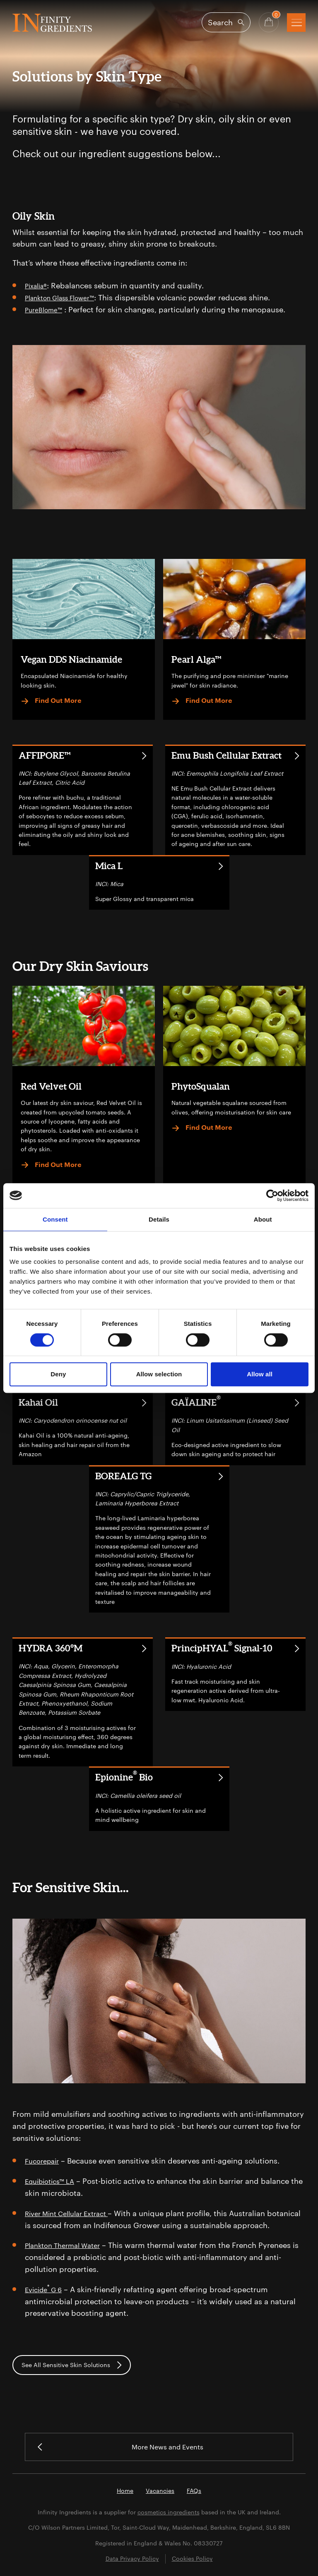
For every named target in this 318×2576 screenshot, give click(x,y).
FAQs (194, 2490)
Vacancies (160, 2490)
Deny (58, 1374)
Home (125, 2490)
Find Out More (51, 700)
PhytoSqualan (200, 1085)
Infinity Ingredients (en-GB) (52, 23)
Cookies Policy (192, 2558)
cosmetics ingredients (168, 2512)
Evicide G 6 (46, 2288)
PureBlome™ (46, 308)
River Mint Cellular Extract (72, 2212)
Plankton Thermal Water (67, 2243)
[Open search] (226, 22)
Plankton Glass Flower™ (67, 297)
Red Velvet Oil (51, 1085)
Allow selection (159, 1374)
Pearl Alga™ (196, 658)
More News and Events (123, 2446)
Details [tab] (159, 1219)
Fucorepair (44, 2159)
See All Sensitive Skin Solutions (72, 2364)
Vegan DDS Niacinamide (71, 658)
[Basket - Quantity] (269, 22)
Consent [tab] (55, 1219)
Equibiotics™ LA (53, 2179)
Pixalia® (38, 285)
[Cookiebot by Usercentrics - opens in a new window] (272, 1195)
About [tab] (263, 1219)
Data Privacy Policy (132, 2558)
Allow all (259, 1374)
